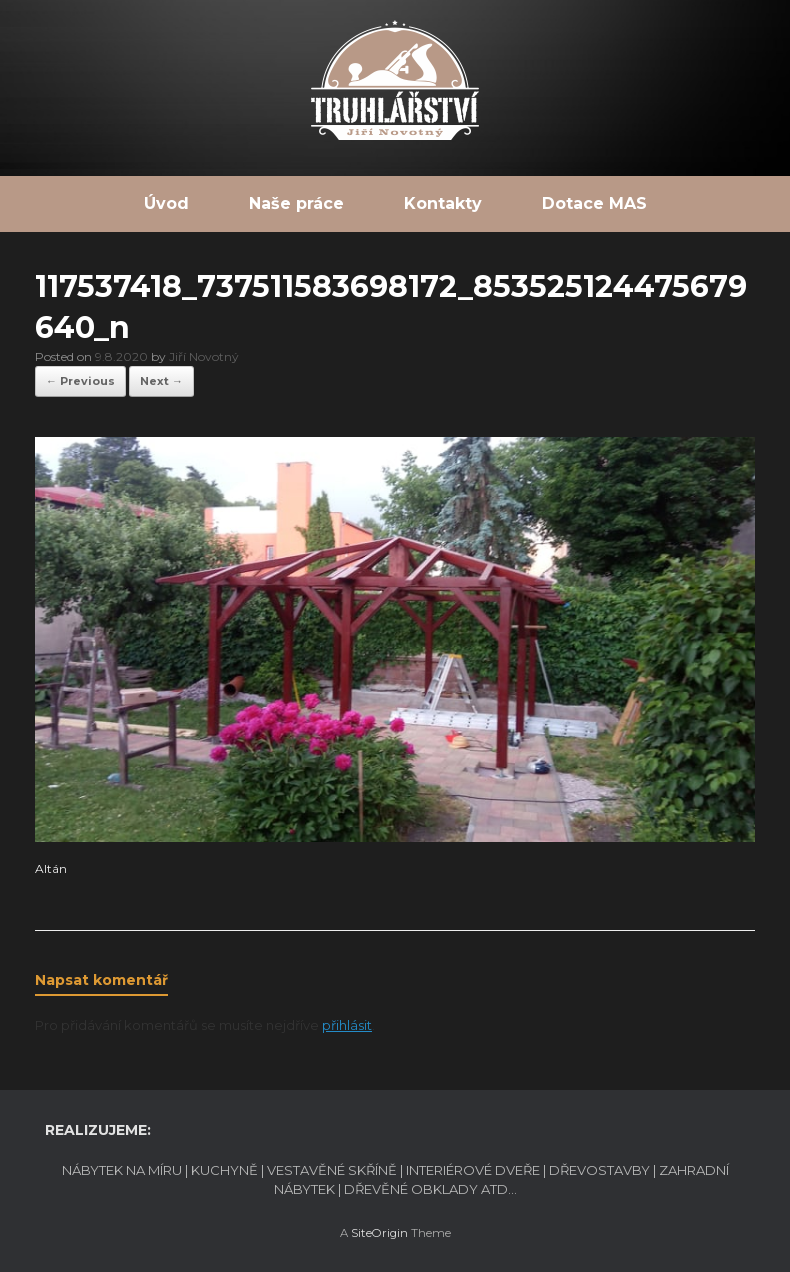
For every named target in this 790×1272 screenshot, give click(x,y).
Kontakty (443, 203)
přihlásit (347, 1025)
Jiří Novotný (204, 356)
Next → (161, 381)
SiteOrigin (379, 1233)
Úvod (166, 203)
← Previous (80, 381)
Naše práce (296, 203)
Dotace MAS (594, 203)
